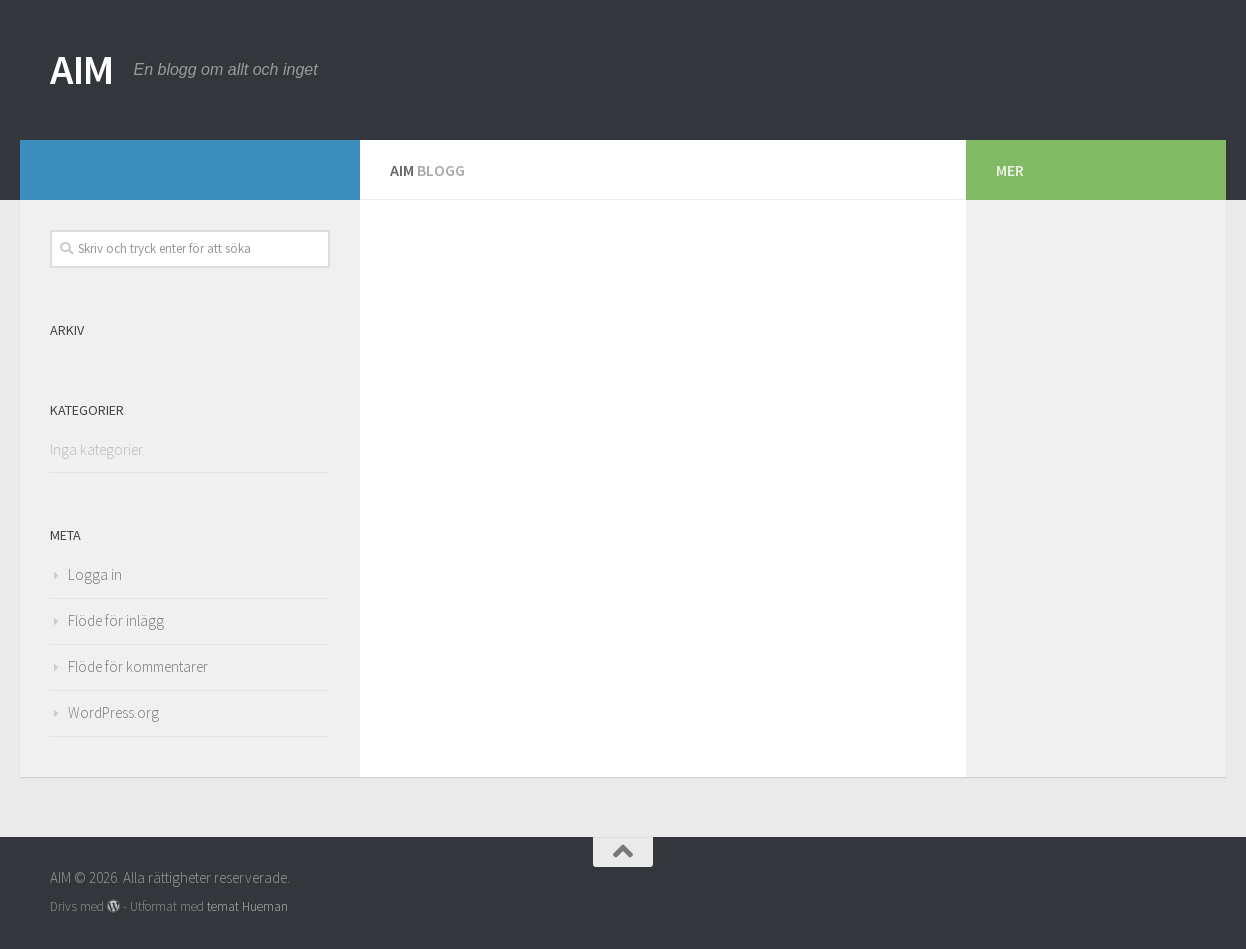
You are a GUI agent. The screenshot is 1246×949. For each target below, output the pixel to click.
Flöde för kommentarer (138, 666)
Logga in (95, 574)
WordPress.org (113, 712)
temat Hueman (247, 906)
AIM (82, 69)
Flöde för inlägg (116, 620)
